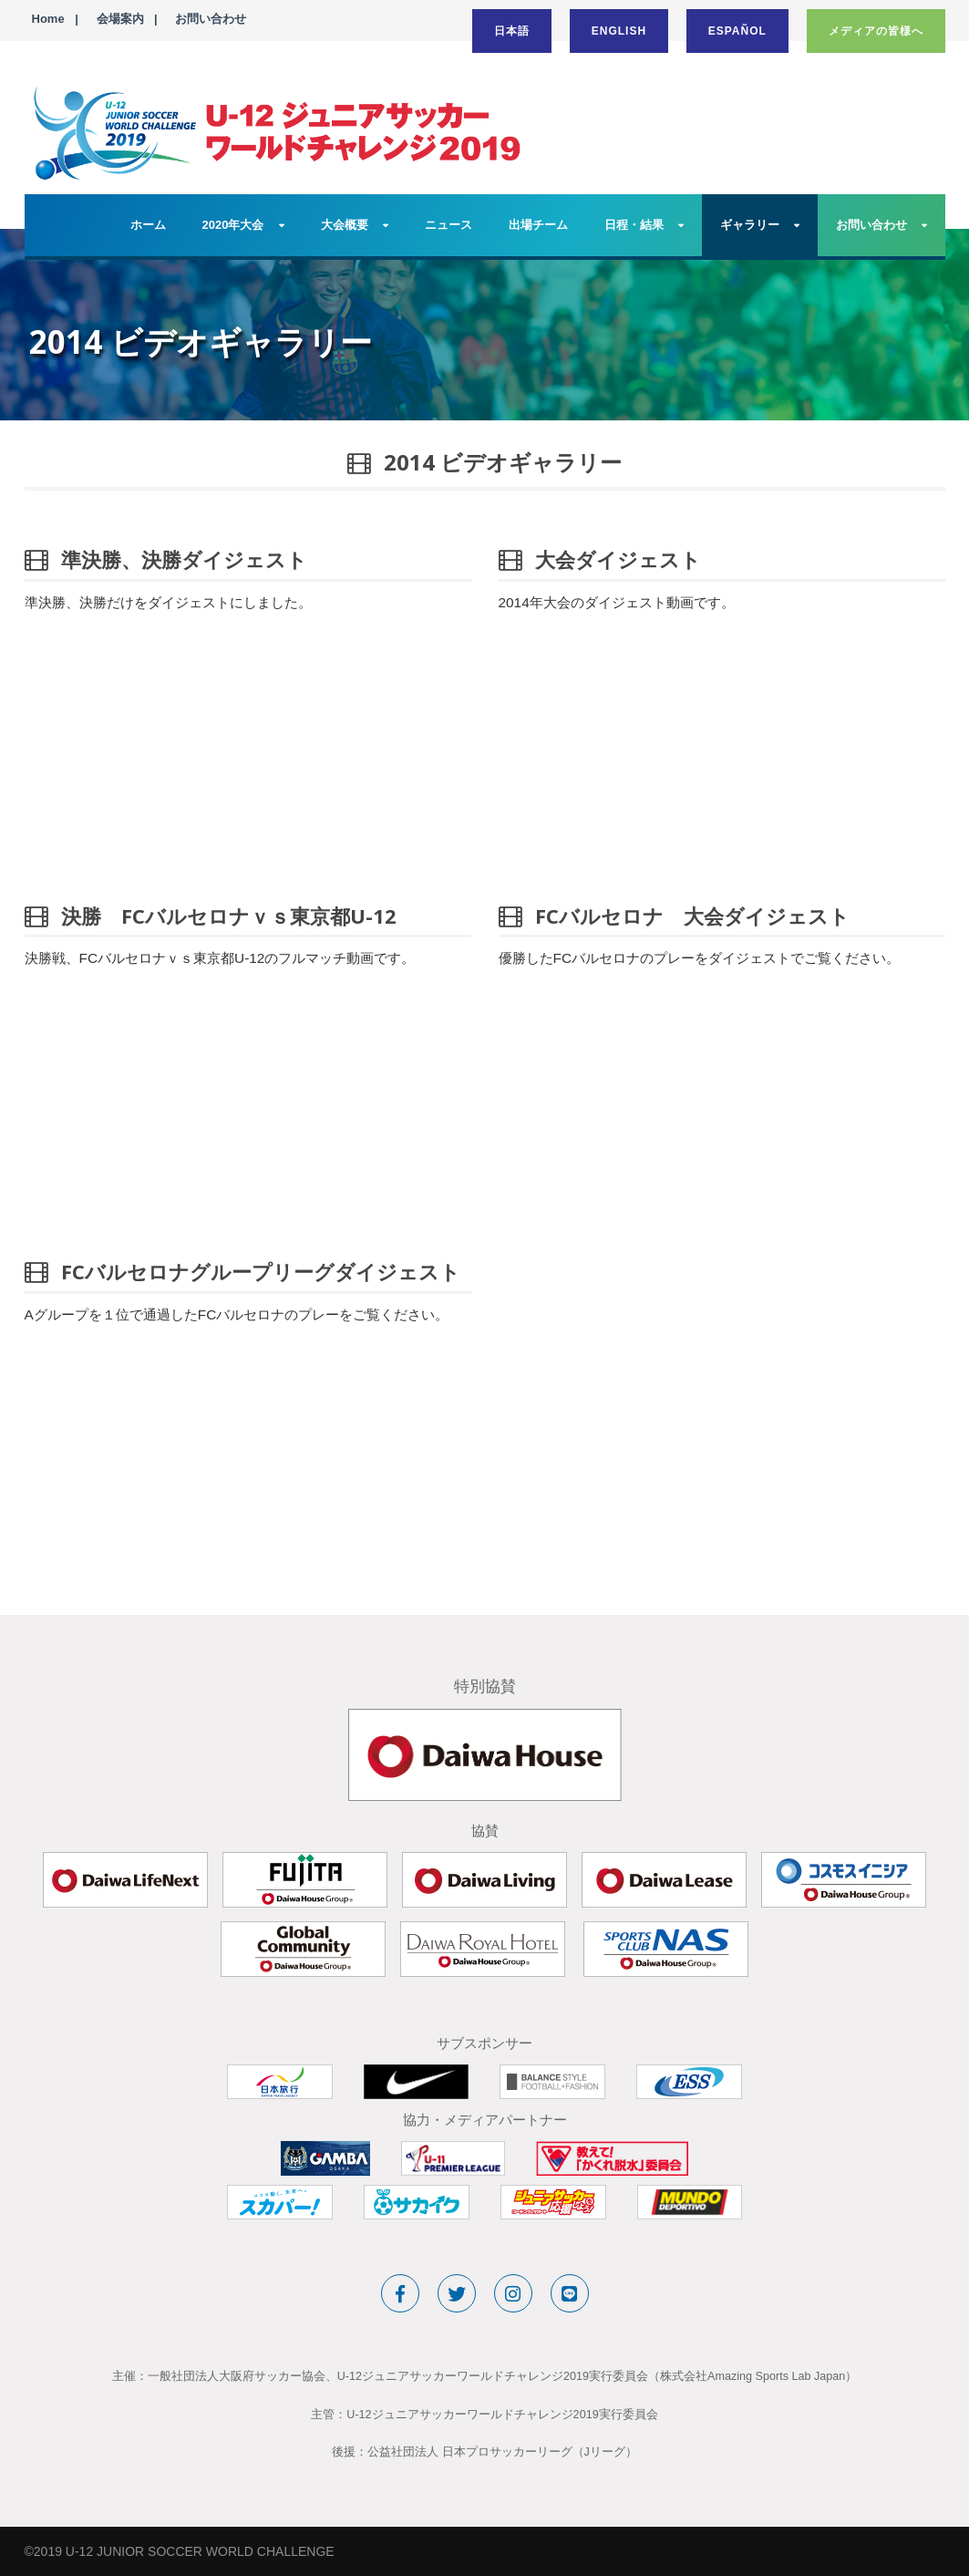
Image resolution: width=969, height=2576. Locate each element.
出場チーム (538, 225)
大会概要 (344, 225)
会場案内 (120, 19)
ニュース (448, 225)
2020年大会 (233, 225)
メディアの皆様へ (876, 31)
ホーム (148, 225)
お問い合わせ (210, 19)
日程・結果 (634, 225)
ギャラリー (749, 225)
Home (48, 19)
